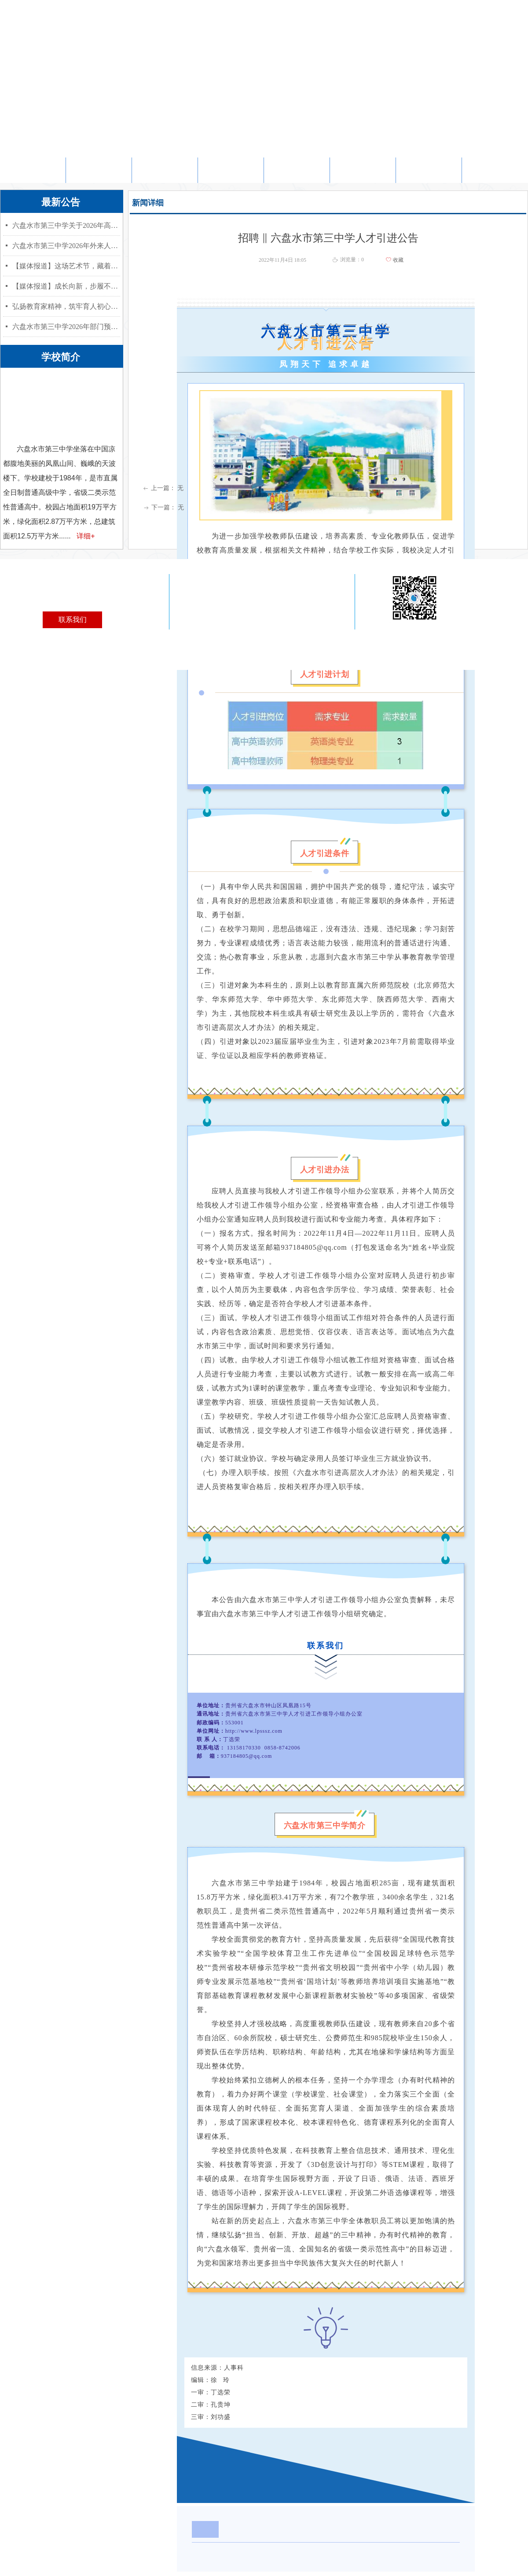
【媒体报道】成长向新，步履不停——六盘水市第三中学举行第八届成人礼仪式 (66, 286)
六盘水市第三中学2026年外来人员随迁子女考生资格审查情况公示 (66, 245)
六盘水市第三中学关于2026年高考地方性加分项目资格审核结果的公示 (66, 225)
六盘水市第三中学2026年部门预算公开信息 (66, 326)
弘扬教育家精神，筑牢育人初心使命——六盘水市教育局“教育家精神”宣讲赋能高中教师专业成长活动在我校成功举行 (66, 306)
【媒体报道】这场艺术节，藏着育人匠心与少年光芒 (66, 266)
